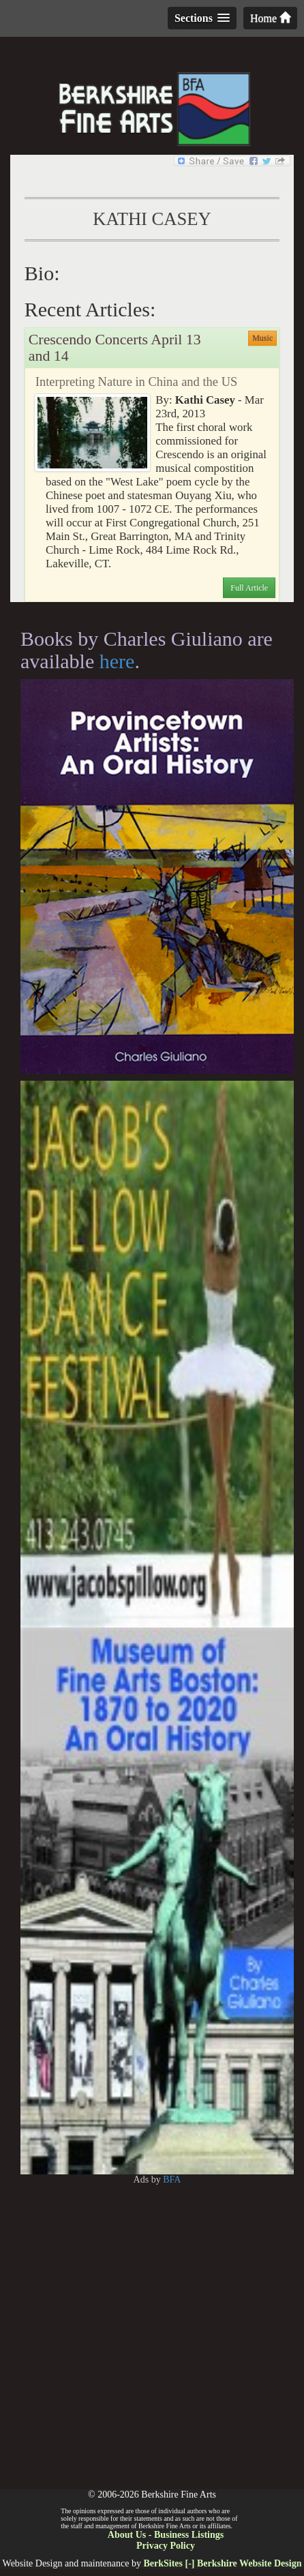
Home (270, 18)
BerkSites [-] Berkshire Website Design (222, 2563)
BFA (172, 2179)
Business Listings (189, 2535)
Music (262, 338)
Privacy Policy (165, 2546)
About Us (127, 2535)
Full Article (249, 588)
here (117, 661)
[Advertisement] (152, 2337)
